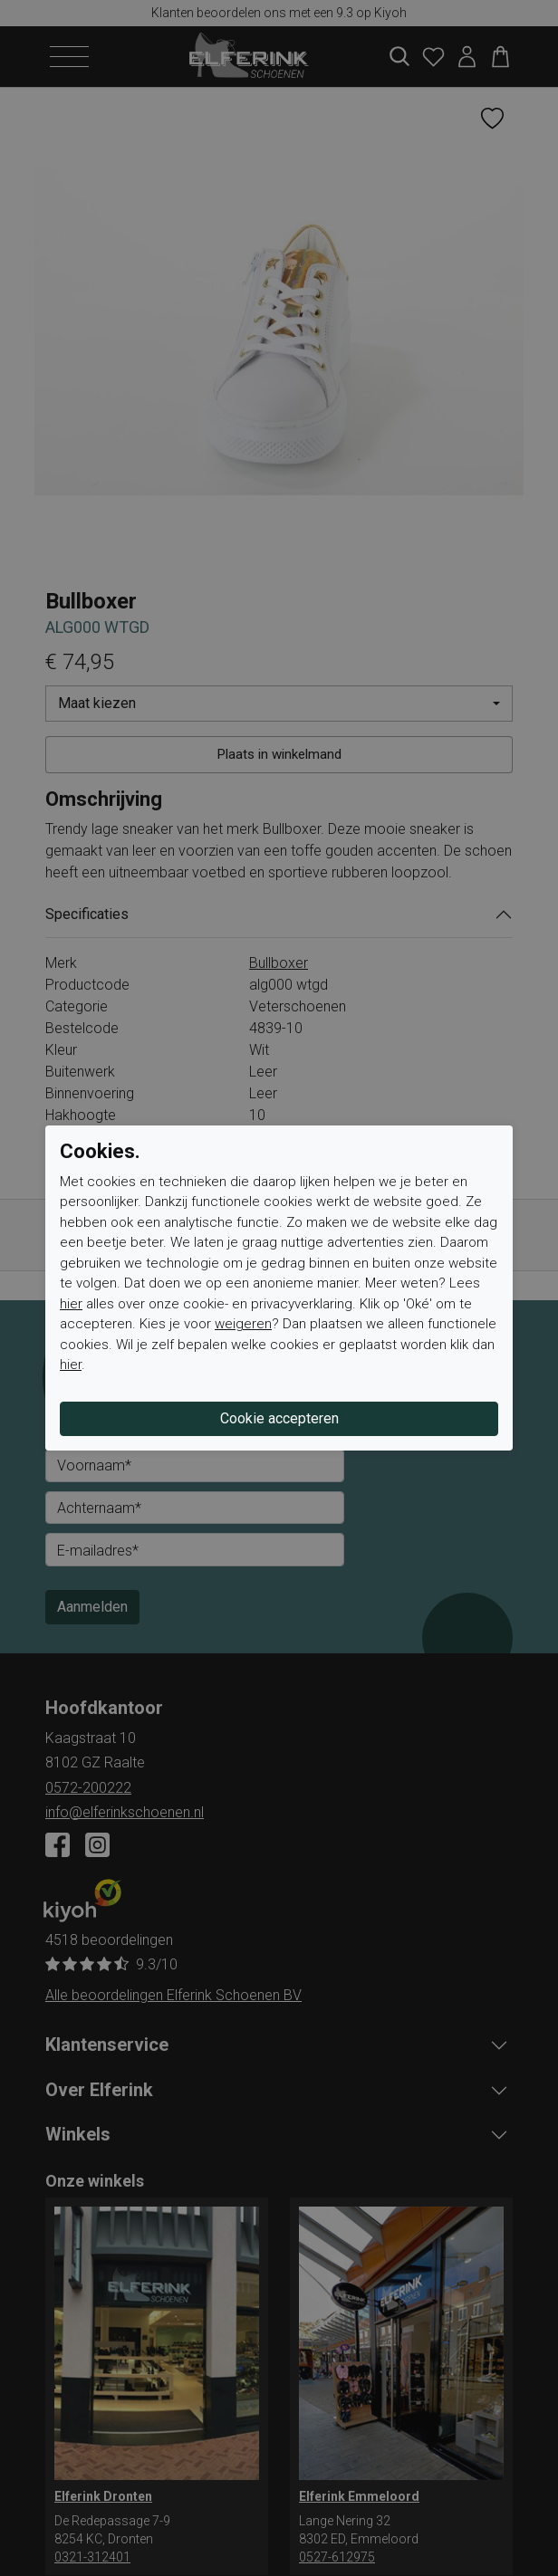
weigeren (243, 1324)
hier (71, 1304)
